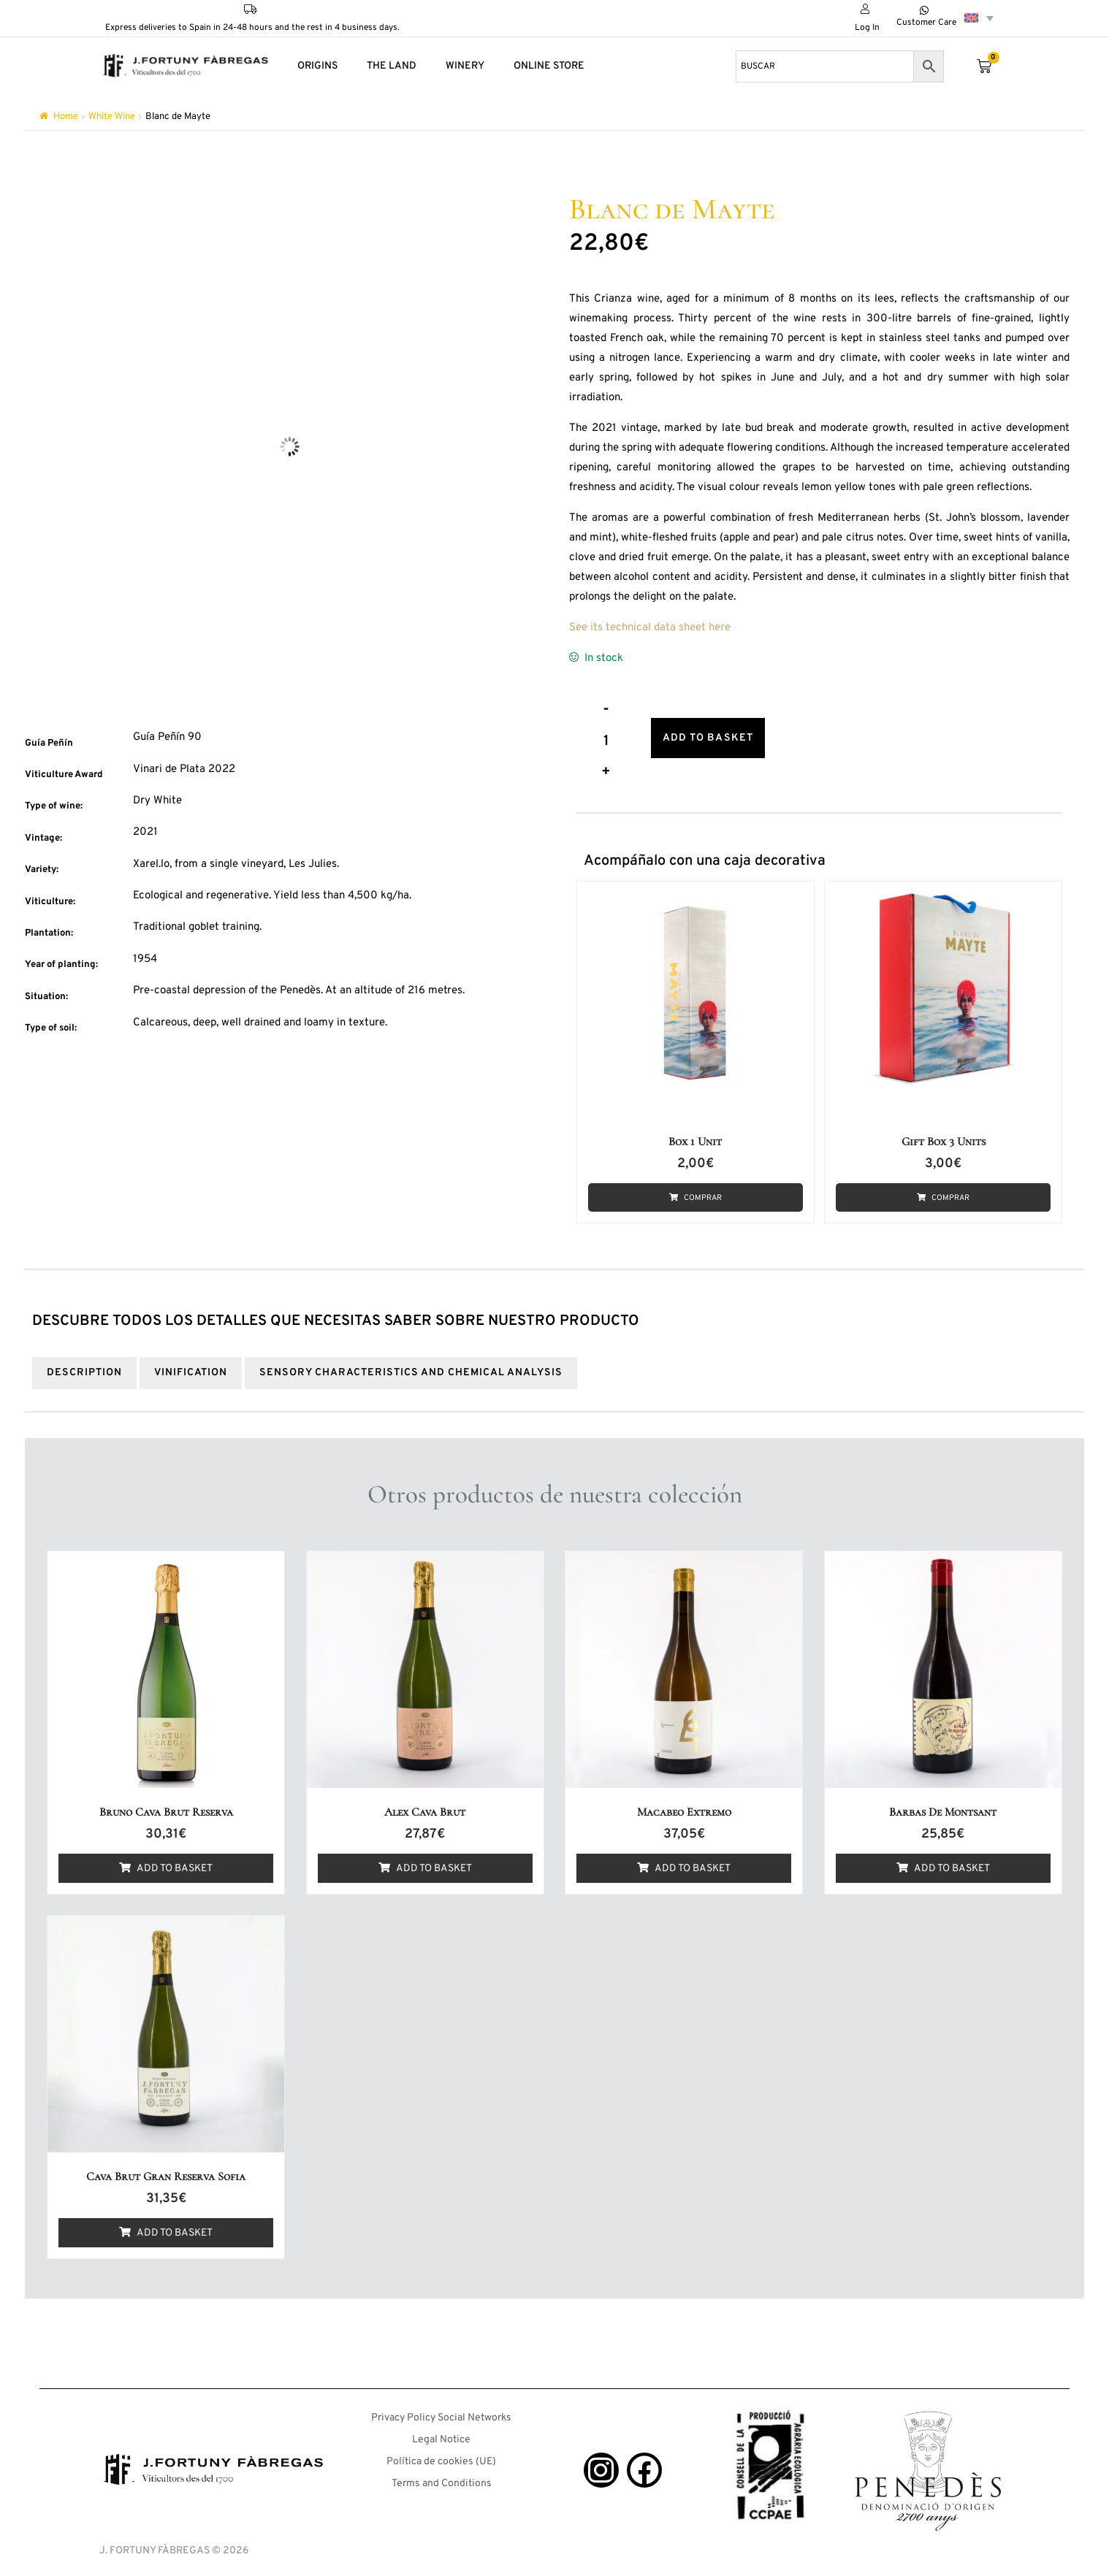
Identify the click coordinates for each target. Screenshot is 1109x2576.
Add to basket (717, 735)
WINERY (465, 66)
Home (65, 117)
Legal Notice (441, 2432)
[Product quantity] (606, 738)
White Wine (111, 117)
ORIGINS (317, 66)
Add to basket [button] (175, 1860)
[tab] (84, 1365)
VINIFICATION (190, 1364)
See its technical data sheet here (650, 628)
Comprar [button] (703, 1192)
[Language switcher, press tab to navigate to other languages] (979, 17)
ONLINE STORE (549, 66)
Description (84, 1364)
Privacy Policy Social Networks (441, 2410)
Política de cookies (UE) (441, 2453)
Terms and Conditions (442, 2475)
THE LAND (391, 66)
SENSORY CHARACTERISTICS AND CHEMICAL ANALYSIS (411, 1364)
